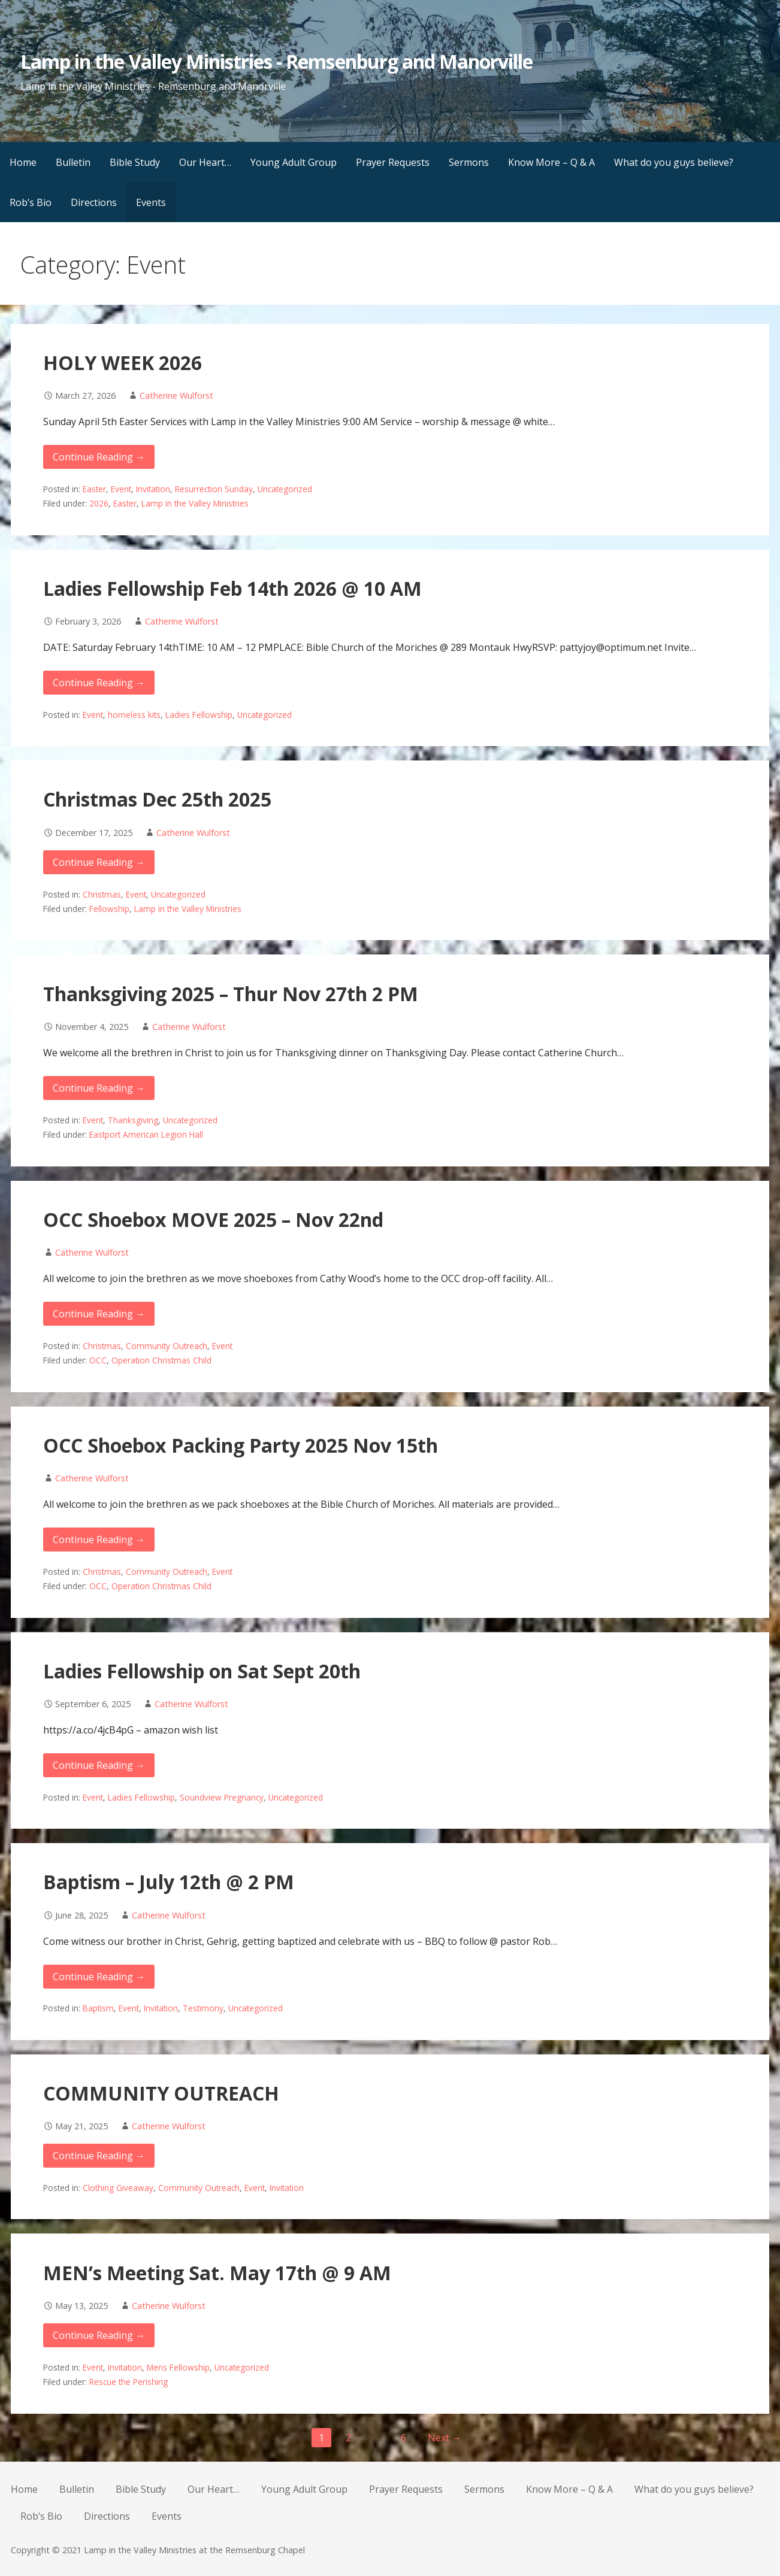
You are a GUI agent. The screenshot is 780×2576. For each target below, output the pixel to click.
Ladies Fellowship (198, 714)
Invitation (153, 489)
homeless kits (134, 714)
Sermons (469, 162)
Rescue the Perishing (128, 2381)
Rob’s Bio (31, 202)
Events (151, 202)
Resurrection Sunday (214, 489)
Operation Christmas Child (161, 1360)
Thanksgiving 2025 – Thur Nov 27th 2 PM (230, 994)
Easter (94, 489)
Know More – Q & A (551, 162)
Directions (94, 202)
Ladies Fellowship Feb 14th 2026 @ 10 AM (232, 588)
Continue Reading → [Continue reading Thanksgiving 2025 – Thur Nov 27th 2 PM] (99, 1088)
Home (23, 162)
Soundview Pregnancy (222, 1797)
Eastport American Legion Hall (146, 1134)
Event (121, 489)
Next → (444, 2437)
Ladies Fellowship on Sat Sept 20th (202, 1671)
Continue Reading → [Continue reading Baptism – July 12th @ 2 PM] (99, 1976)
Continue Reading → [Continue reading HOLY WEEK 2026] (99, 456)
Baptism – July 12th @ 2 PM (168, 1882)
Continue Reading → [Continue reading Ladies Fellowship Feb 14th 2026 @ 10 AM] (99, 682)
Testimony (203, 2008)
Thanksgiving (133, 1120)
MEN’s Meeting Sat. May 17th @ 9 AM (217, 2273)
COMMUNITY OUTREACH (161, 2093)
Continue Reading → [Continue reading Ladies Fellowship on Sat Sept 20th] (99, 1765)
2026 (98, 503)
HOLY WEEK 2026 (122, 362)
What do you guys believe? (673, 162)
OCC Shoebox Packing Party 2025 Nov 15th (240, 1445)
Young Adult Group (293, 162)
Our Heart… (205, 162)
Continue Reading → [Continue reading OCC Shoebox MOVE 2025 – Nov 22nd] (99, 1313)
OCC (98, 1360)
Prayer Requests (393, 162)
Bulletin (73, 162)
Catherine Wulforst (176, 395)
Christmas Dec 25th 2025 (157, 799)
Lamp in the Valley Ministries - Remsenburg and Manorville (276, 61)
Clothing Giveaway (118, 2187)
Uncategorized (285, 489)
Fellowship (109, 908)
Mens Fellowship (178, 2367)
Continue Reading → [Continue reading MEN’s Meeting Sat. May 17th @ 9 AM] (99, 2335)
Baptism (98, 2008)
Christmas (102, 894)
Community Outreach (166, 1345)
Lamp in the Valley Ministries (195, 503)
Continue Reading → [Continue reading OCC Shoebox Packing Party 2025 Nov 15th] (99, 1539)
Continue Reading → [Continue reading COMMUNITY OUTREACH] (99, 2155)
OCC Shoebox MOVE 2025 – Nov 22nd (213, 1219)
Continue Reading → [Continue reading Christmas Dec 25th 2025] (99, 862)
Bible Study (135, 162)
